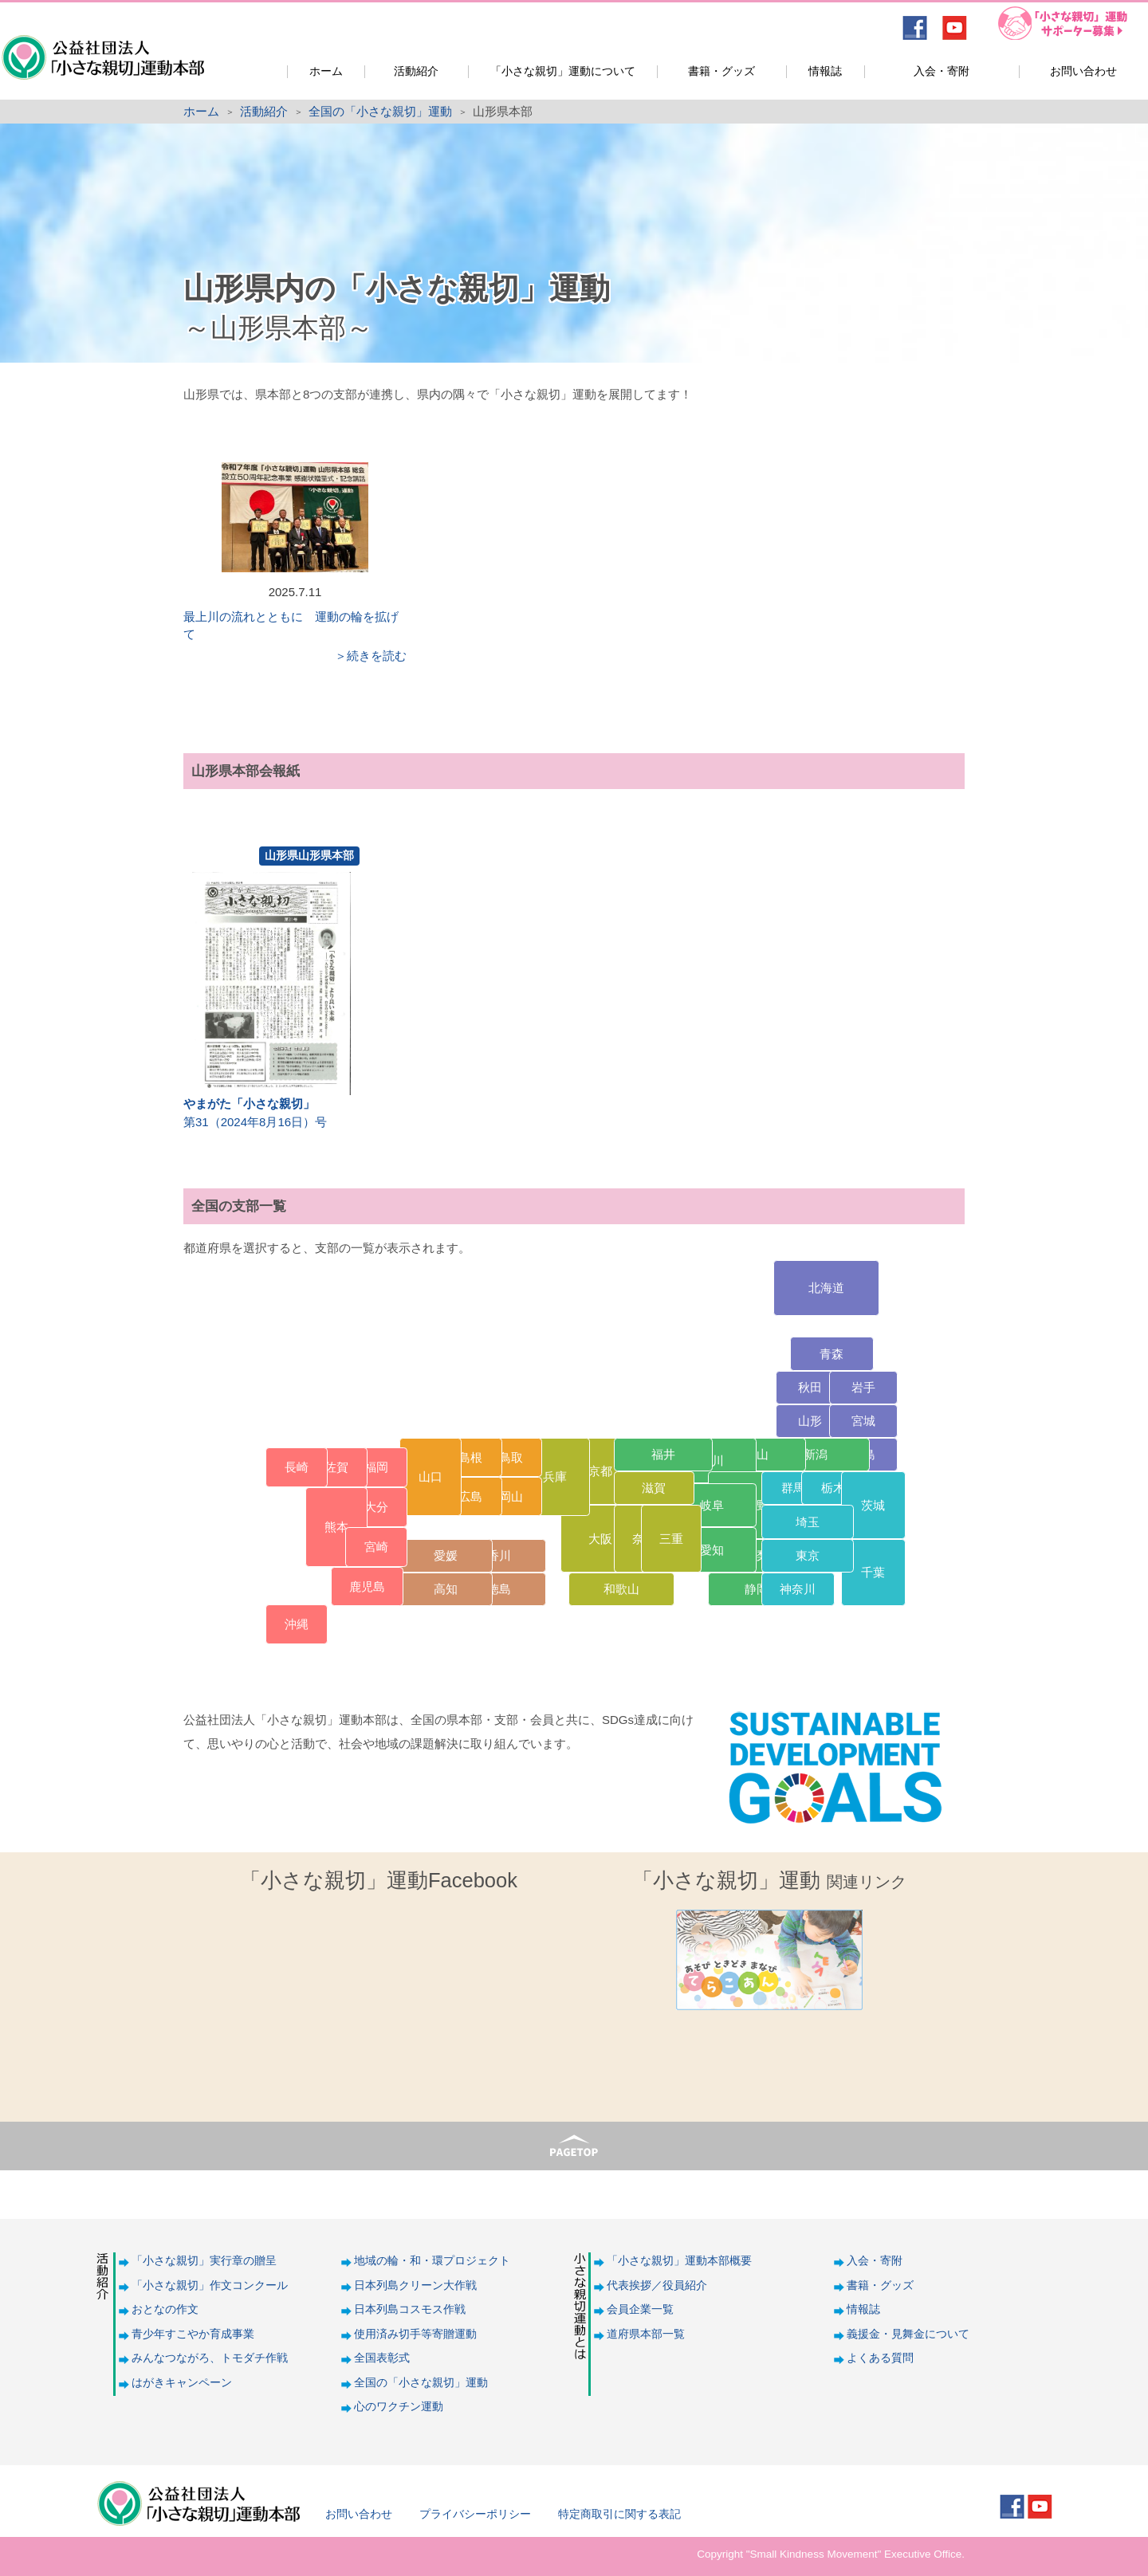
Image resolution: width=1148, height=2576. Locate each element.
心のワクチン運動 (398, 2407)
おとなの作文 (165, 2309)
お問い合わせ (1083, 71)
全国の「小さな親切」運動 (380, 111)
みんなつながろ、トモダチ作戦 (210, 2358)
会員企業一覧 (640, 2309)
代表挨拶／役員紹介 (657, 2285)
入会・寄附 (941, 71)
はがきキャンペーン (182, 2383)
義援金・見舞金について (908, 2334)
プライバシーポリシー (475, 2514)
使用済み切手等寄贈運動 (415, 2334)
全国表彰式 (382, 2358)
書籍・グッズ (721, 71)
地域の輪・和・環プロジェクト (432, 2261)
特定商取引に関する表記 (619, 2514)
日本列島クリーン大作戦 (415, 2285)
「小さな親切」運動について (562, 71)
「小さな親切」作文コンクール (210, 2285)
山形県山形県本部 (309, 855)
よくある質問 (880, 2358)
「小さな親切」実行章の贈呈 (204, 2261)
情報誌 (825, 71)
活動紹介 (416, 71)
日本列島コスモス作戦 (410, 2309)
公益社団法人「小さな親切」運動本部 (101, 46)
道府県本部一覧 (646, 2334)
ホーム (326, 71)
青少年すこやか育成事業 (193, 2334)
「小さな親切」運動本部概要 (679, 2261)
